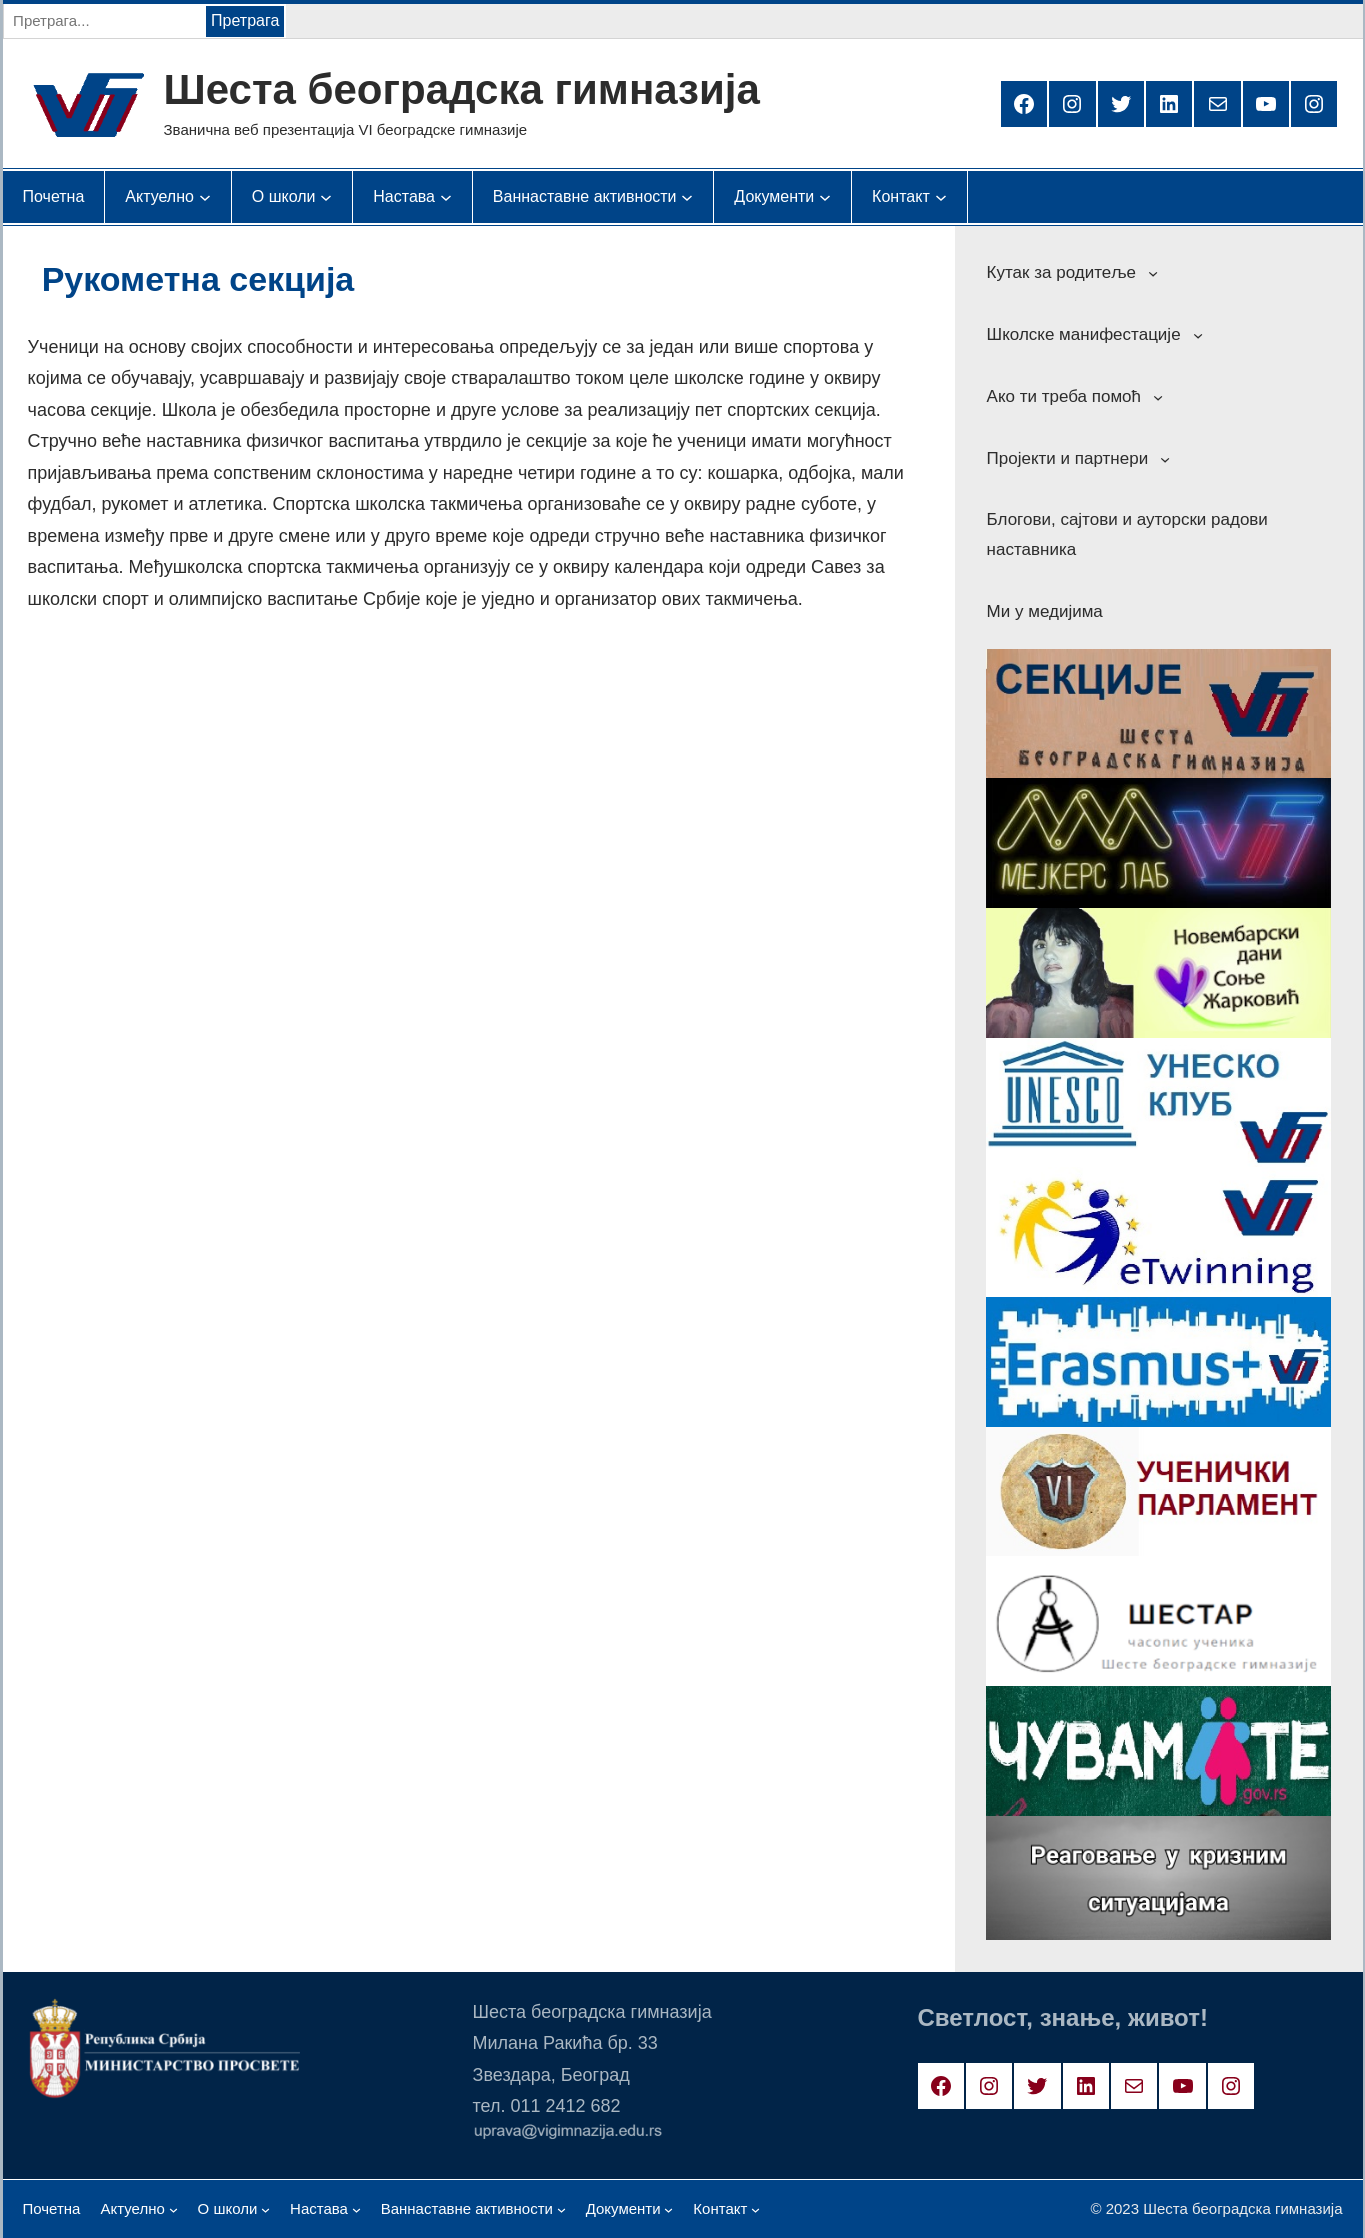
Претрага (245, 20)
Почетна (54, 196)
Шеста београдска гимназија (462, 89)
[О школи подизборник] (284, 197)
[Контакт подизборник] (901, 197)
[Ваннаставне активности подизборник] (585, 197)
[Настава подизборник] (404, 197)
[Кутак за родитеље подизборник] (1153, 273)
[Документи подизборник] (774, 197)
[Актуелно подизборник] (159, 197)
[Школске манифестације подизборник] (1198, 335)
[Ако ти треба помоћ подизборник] (1158, 397)
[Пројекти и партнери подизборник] (1165, 458)
